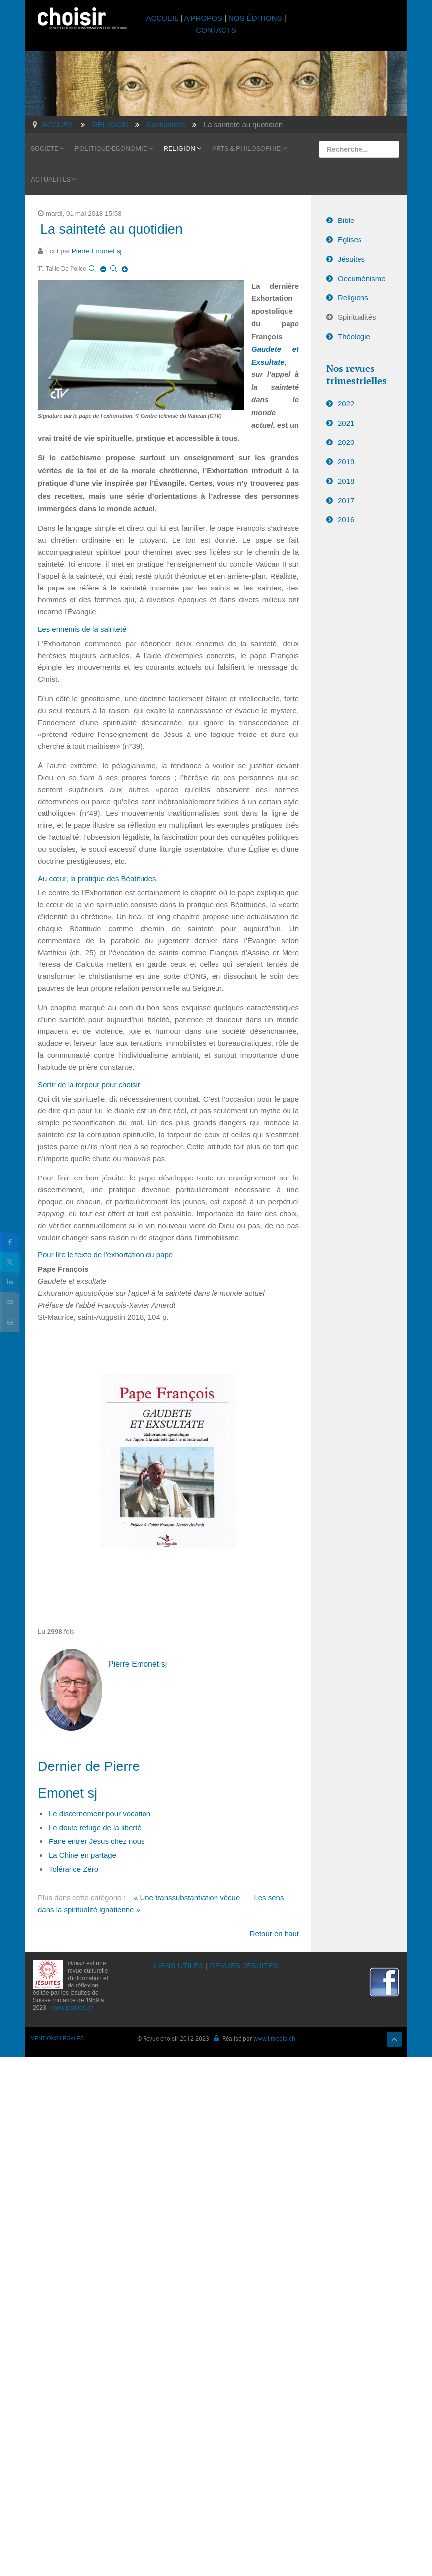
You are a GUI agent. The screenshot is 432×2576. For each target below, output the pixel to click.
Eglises (349, 239)
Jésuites (351, 259)
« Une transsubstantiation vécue (187, 1897)
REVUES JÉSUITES (244, 1965)
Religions (353, 298)
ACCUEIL (163, 18)
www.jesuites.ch (72, 2007)
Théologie (354, 336)
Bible (346, 220)
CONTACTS (216, 30)
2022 (346, 403)
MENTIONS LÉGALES (57, 2038)
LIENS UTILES (179, 1965)
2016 (346, 519)
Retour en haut (274, 1933)
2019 (346, 461)
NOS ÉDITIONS (255, 18)
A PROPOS (203, 18)
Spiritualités (357, 317)
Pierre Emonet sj (97, 251)
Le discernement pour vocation (99, 1813)
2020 (346, 442)
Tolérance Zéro (73, 1869)
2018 (346, 481)
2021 (346, 423)
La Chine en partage (82, 1855)
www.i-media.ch (274, 2038)
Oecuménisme (362, 278)
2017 (346, 500)
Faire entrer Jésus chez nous (96, 1841)
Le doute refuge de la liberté (95, 1827)
